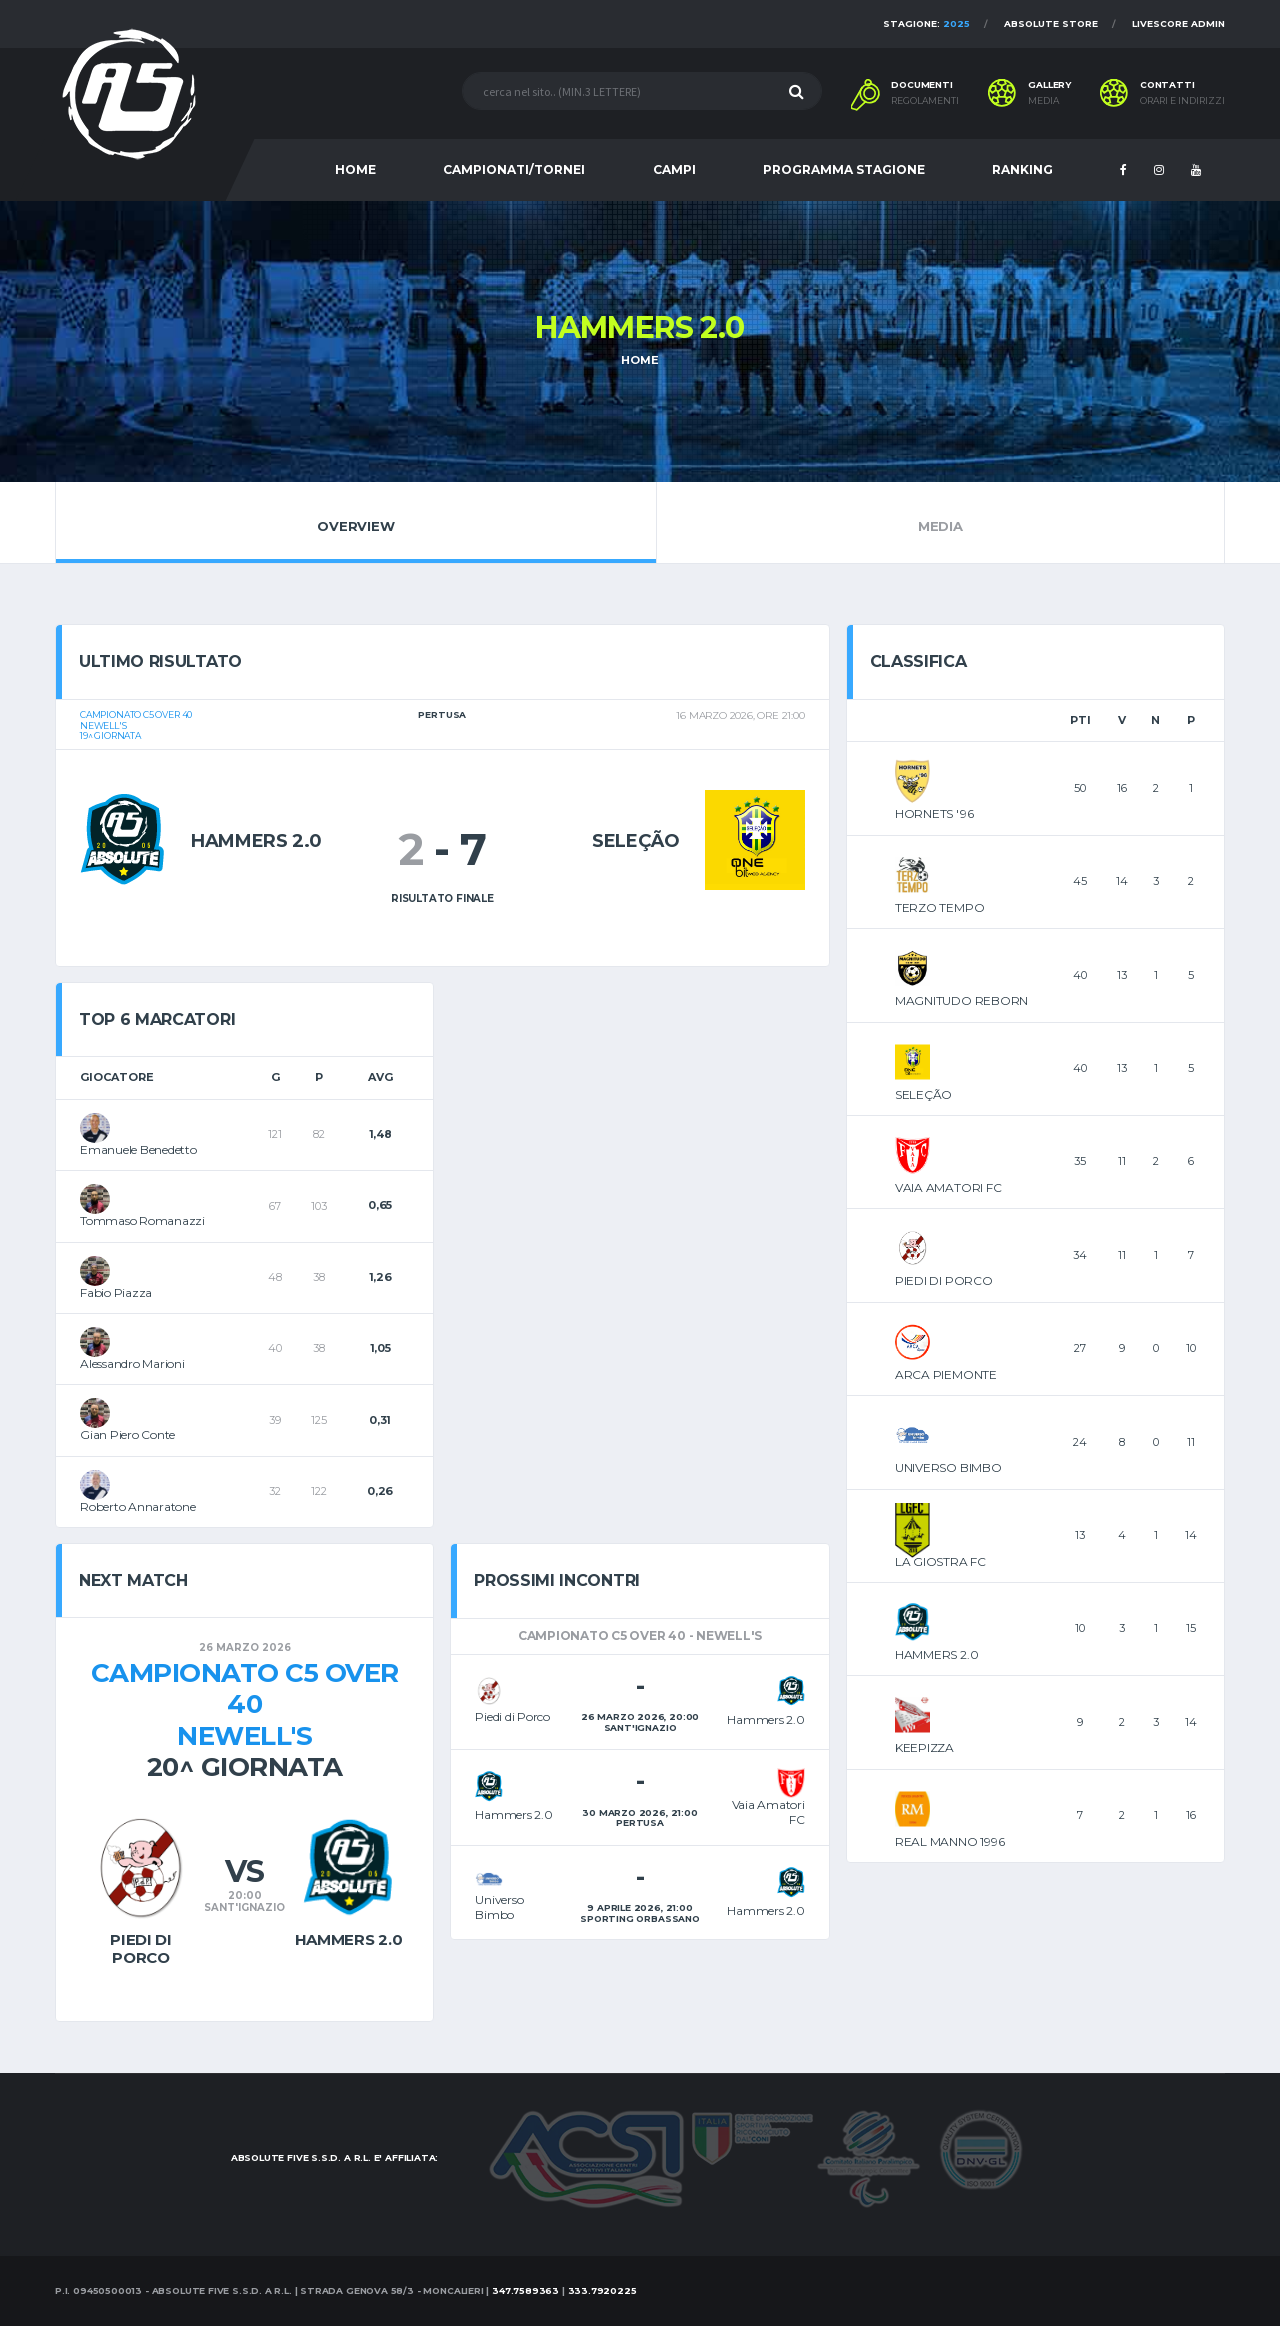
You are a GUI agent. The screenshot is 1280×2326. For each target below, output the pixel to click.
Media (940, 522)
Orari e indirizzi (1182, 101)
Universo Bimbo (499, 1906)
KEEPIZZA (924, 1747)
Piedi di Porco (141, 1948)
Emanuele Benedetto (138, 1149)
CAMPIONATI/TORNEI (514, 169)
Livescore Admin (1178, 23)
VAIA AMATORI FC (948, 1187)
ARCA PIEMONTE (946, 1374)
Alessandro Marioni (132, 1363)
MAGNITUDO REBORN (961, 1000)
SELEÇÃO (923, 1094)
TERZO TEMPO (939, 907)
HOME (355, 169)
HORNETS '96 (934, 813)
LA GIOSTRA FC (940, 1561)
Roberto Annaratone (138, 1506)
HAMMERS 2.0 (936, 1654)
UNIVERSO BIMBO (948, 1467)
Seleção (635, 841)
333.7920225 (602, 2290)
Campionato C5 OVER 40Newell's (245, 1704)
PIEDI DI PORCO (944, 1280)
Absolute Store (1051, 23)
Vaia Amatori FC (768, 1811)
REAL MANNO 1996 (949, 1841)
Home (639, 360)
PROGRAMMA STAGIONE (844, 169)
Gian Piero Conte (127, 1434)
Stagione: (926, 23)
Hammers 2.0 (256, 841)
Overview (356, 522)
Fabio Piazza (116, 1292)
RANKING (1022, 169)
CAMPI (674, 169)
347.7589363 (525, 2290)
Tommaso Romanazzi (142, 1220)
